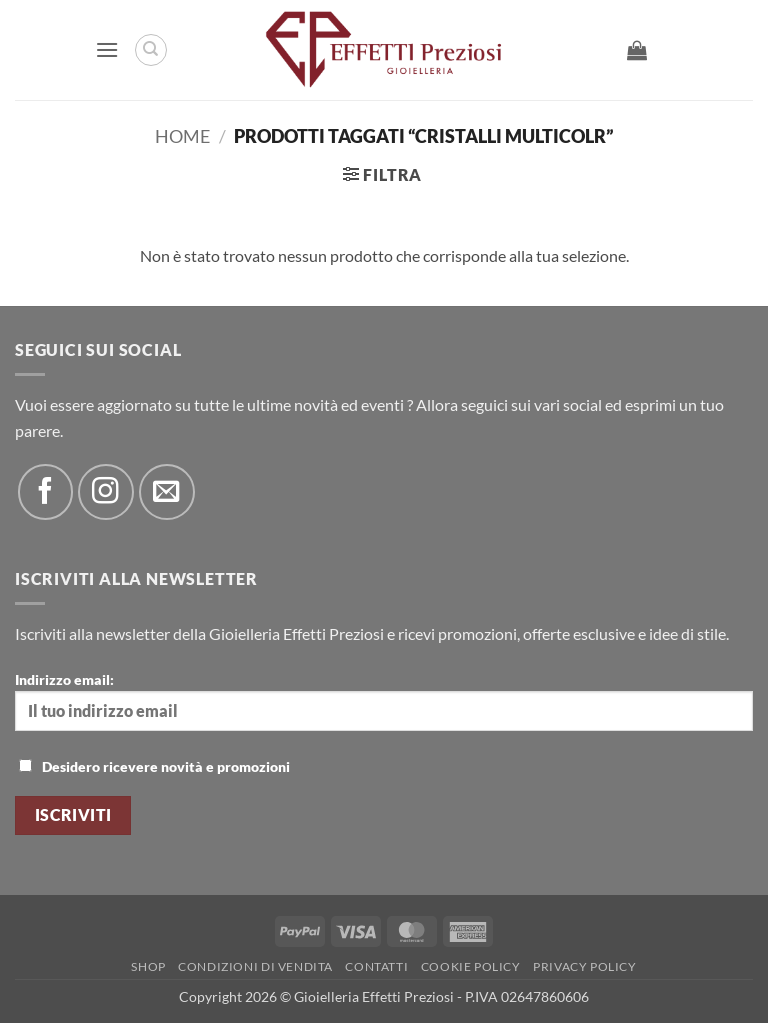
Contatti (376, 966)
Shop (148, 966)
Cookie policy (471, 966)
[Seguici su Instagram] (105, 491)
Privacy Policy (585, 966)
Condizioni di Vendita (255, 966)
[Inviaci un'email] (166, 491)
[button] (107, 49)
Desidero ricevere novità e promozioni (154, 766)
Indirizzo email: (384, 701)
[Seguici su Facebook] (45, 491)
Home (182, 136)
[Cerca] (151, 50)
